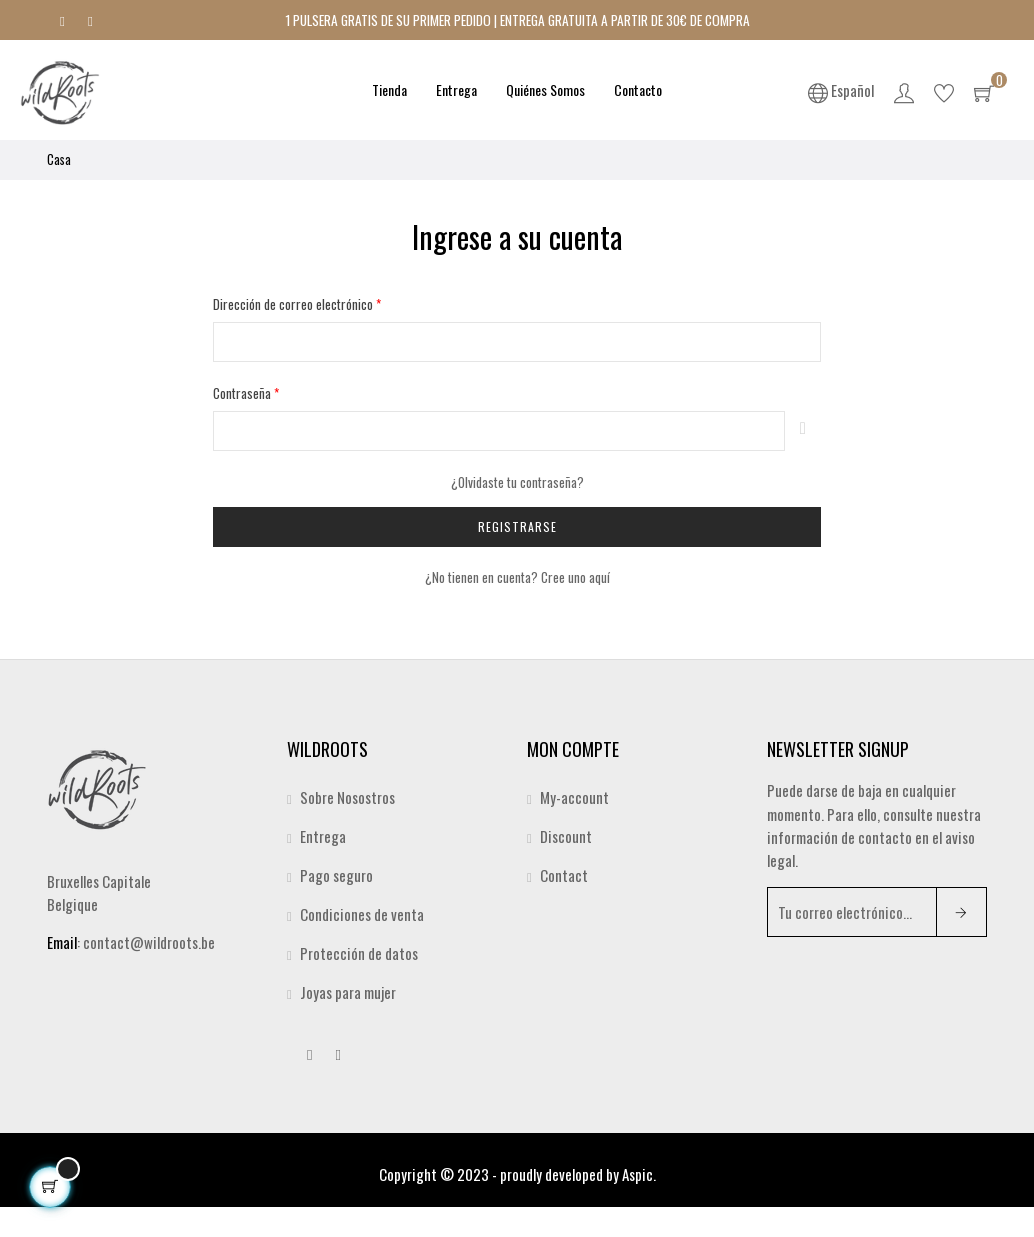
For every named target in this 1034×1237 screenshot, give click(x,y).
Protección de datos (359, 953)
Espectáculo (803, 431)
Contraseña (243, 393)
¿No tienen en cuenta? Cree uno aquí (517, 577)
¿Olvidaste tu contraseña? (517, 482)
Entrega (323, 836)
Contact (564, 875)
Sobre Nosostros (347, 797)
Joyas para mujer (348, 992)
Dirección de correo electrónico (294, 304)
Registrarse (517, 526)
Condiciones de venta (362, 914)
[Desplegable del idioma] (841, 90)
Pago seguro (336, 875)
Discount (566, 836)
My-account (574, 797)
